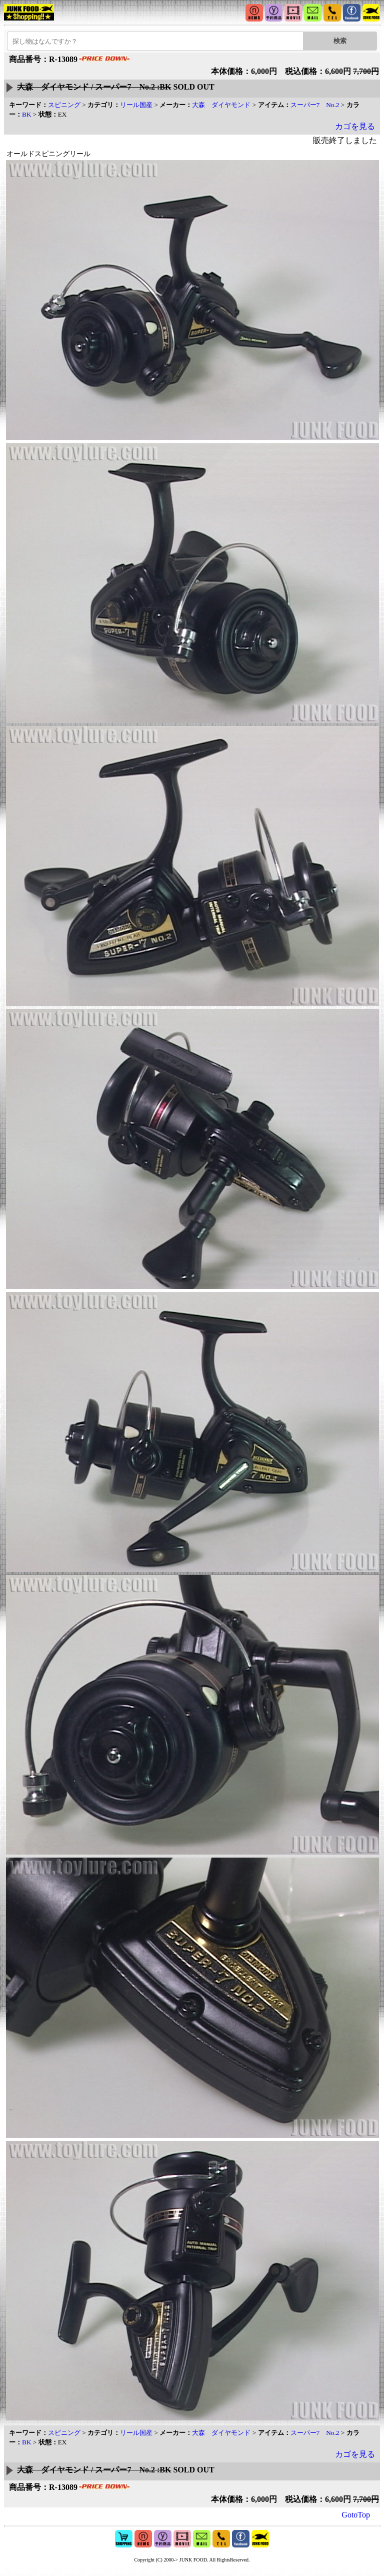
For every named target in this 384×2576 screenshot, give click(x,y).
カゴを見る (355, 126)
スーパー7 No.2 (315, 105)
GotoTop (356, 2514)
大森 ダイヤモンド (221, 105)
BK (27, 114)
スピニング (64, 105)
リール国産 (136, 105)
